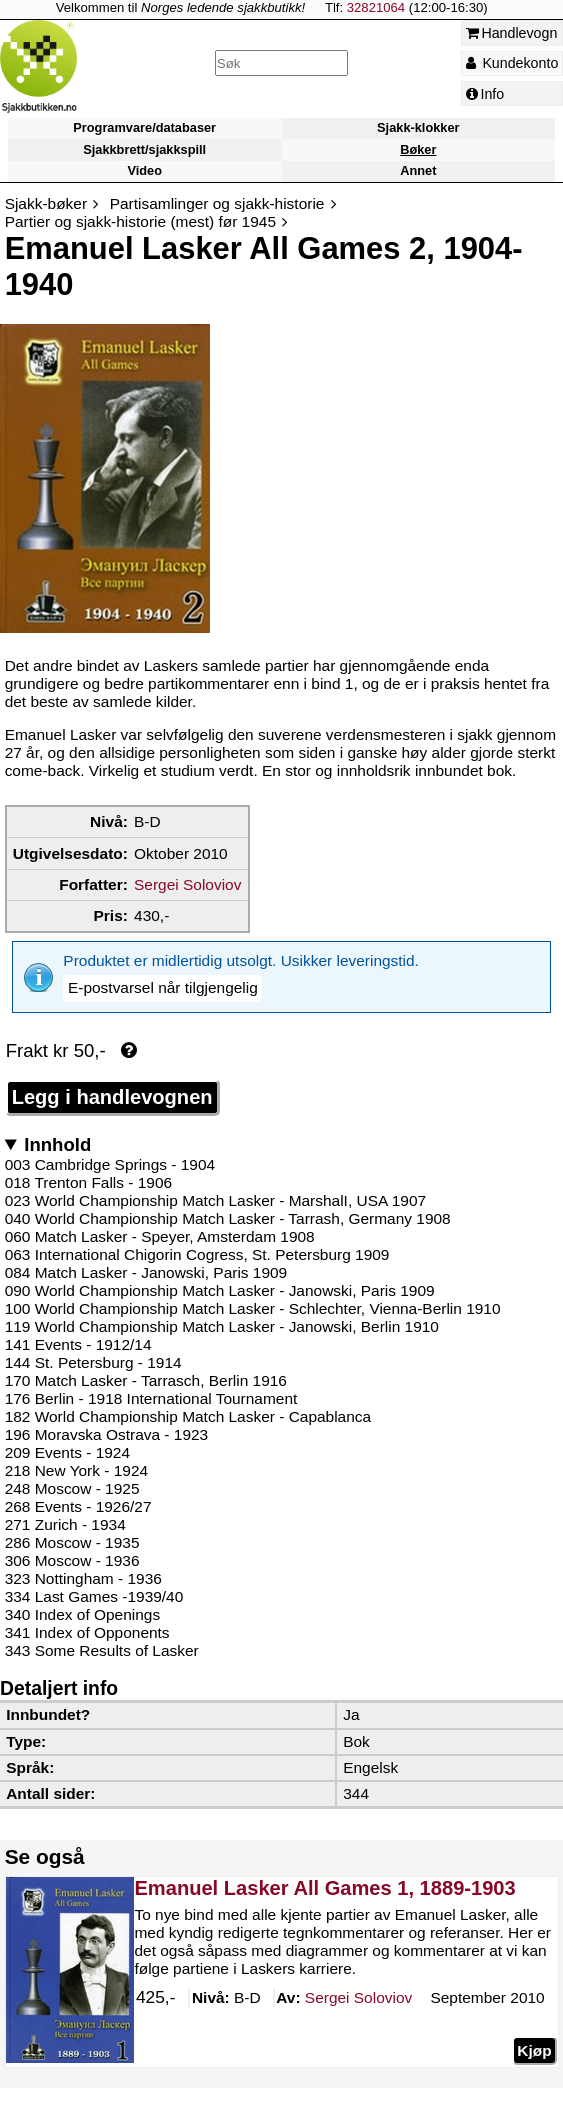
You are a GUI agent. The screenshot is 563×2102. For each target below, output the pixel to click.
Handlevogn (512, 33)
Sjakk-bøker (46, 203)
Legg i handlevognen (112, 1065)
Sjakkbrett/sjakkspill (144, 149)
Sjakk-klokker (418, 128)
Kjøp (534, 2018)
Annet (418, 170)
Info (485, 94)
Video (144, 170)
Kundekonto (512, 63)
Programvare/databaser (144, 128)
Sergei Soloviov (187, 884)
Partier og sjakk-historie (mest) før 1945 (140, 221)
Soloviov (357, 1967)
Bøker (418, 149)
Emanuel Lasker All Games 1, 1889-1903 (324, 1856)
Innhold (57, 1112)
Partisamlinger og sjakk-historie (217, 203)
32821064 (376, 7)
